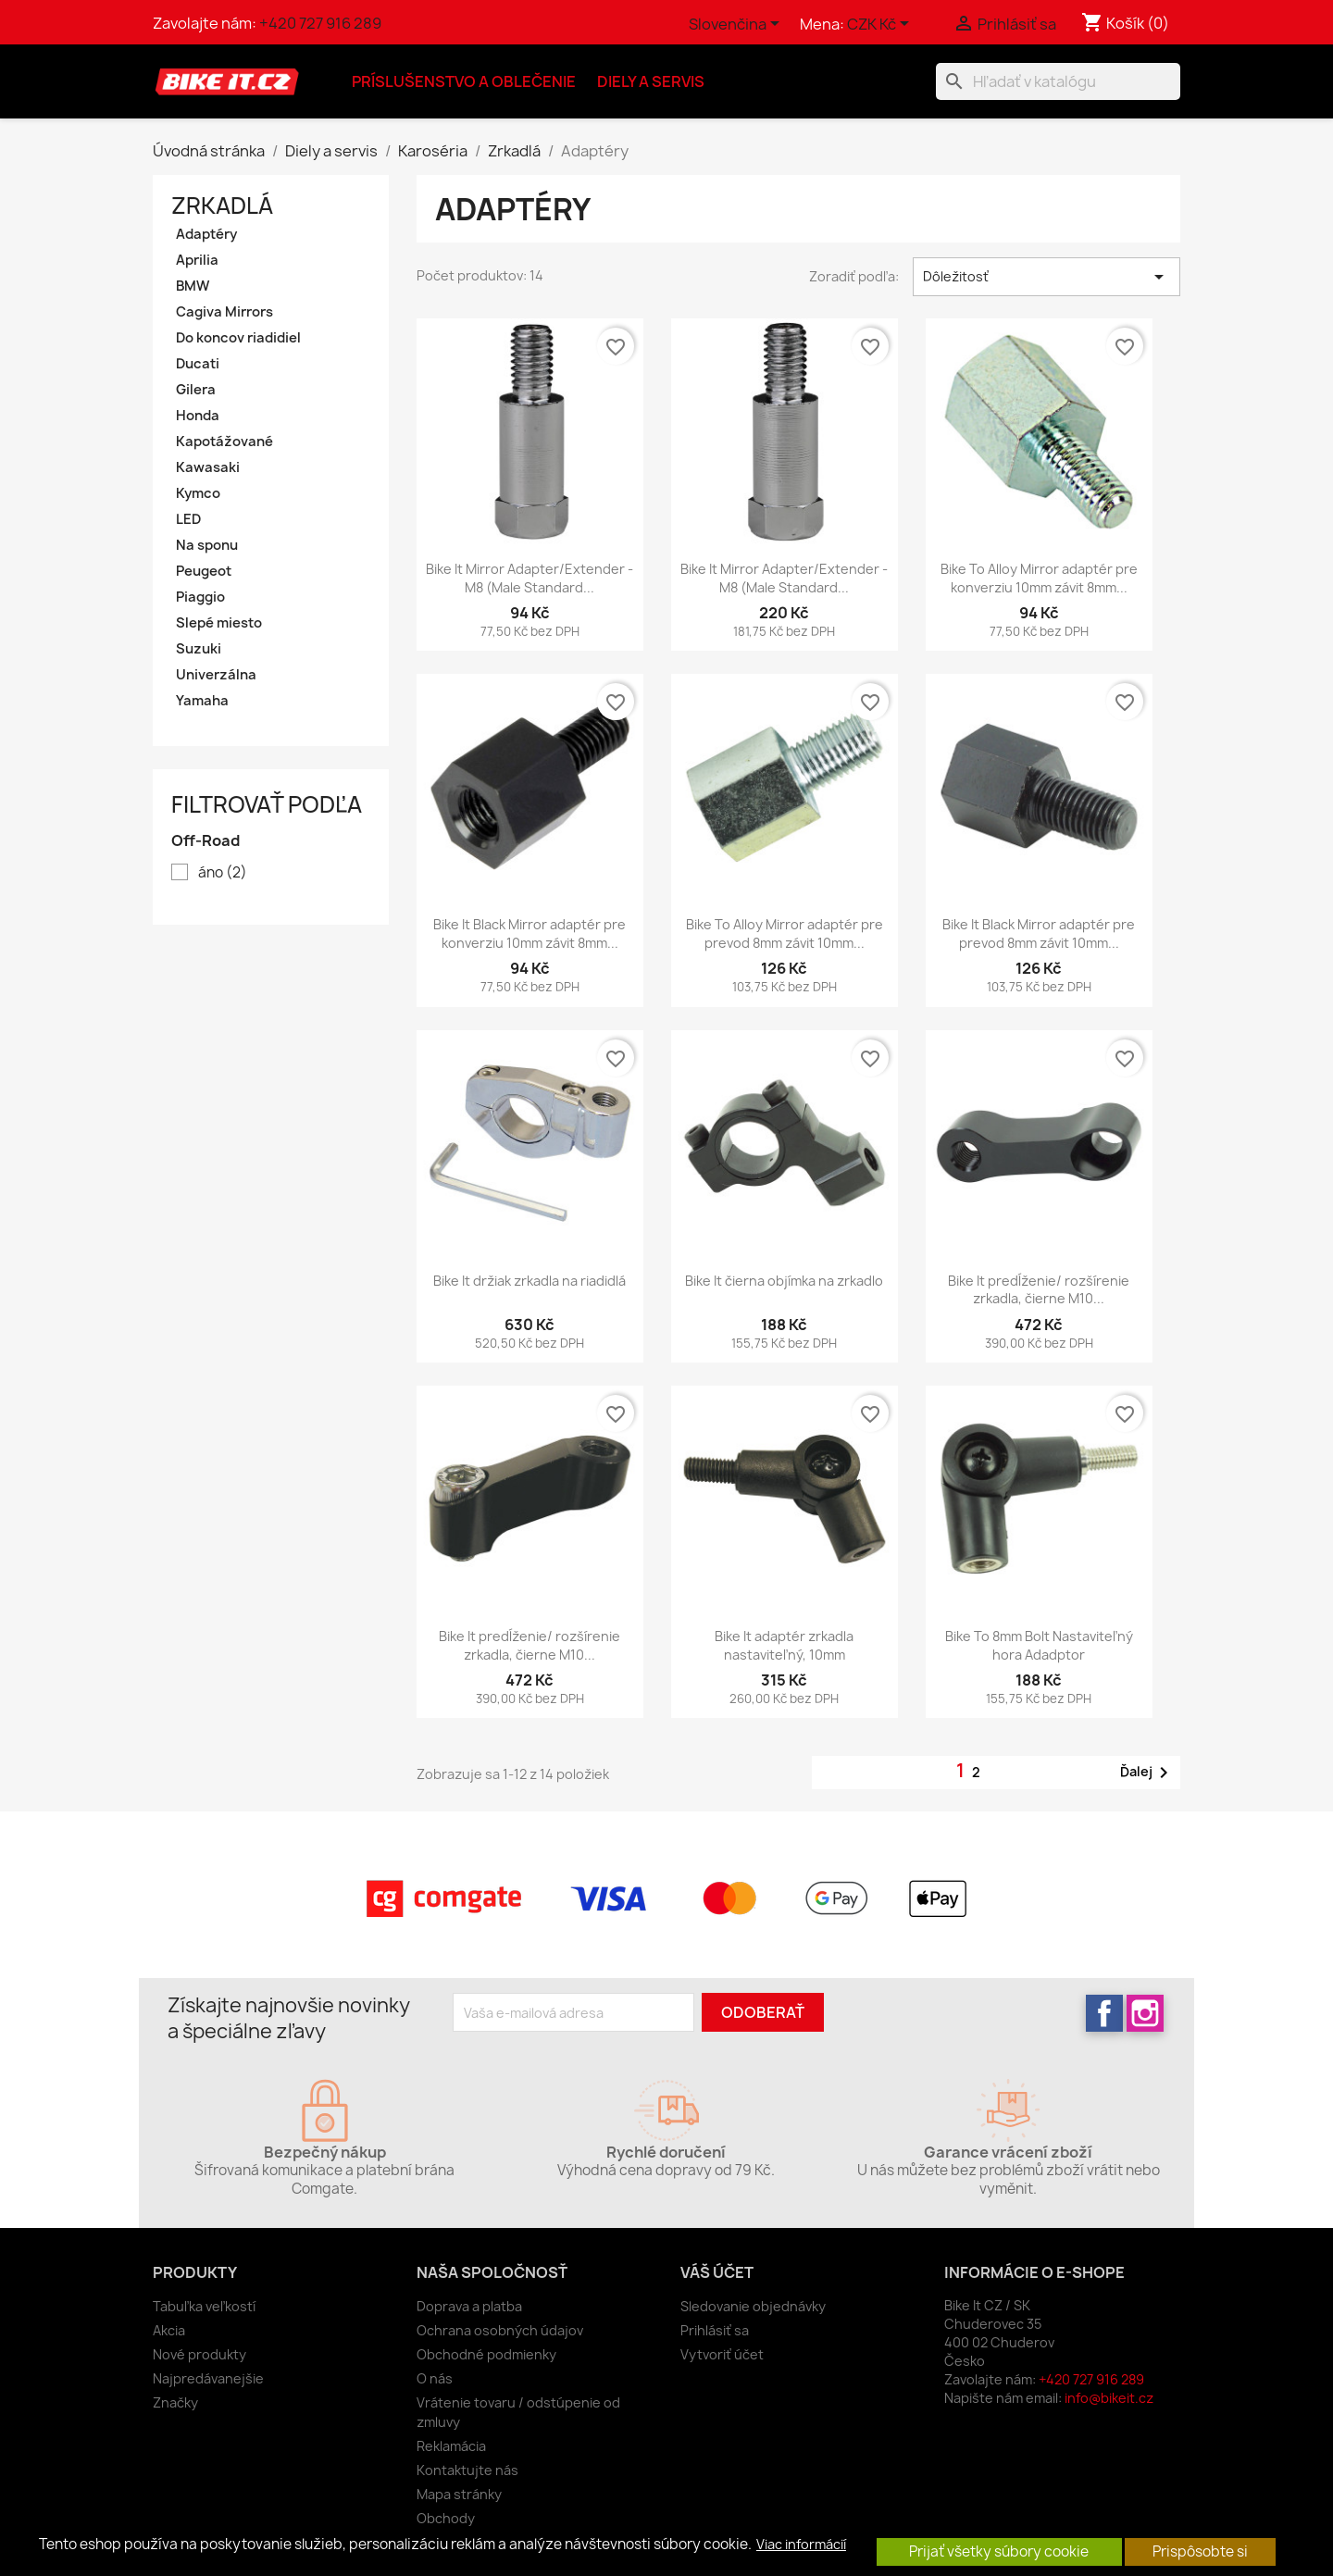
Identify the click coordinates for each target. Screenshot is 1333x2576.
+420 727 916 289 (320, 23)
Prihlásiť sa (714, 2330)
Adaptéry (206, 234)
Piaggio (200, 597)
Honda (197, 415)
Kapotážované (224, 441)
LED (188, 519)
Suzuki (198, 649)
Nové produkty (199, 2354)
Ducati (197, 364)
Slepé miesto (219, 623)
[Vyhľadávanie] (1058, 81)
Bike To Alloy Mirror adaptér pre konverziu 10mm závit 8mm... (1039, 578)
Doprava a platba (469, 2306)
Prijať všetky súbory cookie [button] (999, 2551)
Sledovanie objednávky (753, 2306)
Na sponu (207, 545)
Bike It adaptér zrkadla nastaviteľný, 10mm (784, 1645)
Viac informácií (801, 2544)
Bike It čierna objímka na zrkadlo (784, 1280)
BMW (192, 286)
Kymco (198, 493)
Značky (175, 2402)
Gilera (196, 389)
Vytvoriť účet (722, 2354)
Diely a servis (650, 81)
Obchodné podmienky (486, 2354)
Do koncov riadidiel (238, 338)
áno (222, 873)
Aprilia (197, 260)
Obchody (446, 2518)
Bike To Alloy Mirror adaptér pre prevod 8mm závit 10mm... (784, 933)
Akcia (169, 2330)
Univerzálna (216, 675)
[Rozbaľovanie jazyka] (737, 25)
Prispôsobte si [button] (1200, 2551)
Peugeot (203, 571)
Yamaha (202, 700)
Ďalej (1147, 1772)
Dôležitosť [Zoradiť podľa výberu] (1046, 277)
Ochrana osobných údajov (500, 2330)
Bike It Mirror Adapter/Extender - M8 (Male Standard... (529, 578)
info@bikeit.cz (1109, 2398)
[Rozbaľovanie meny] (881, 25)
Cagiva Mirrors (224, 312)
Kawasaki (208, 467)
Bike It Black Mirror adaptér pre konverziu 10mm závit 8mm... (529, 933)
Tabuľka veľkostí (204, 2306)
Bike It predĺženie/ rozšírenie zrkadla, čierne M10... (1038, 1290)
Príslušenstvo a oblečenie (464, 81)
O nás (435, 2378)
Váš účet (717, 2272)
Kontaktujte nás (467, 2470)
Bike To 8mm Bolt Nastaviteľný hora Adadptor (1039, 1645)
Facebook (1104, 2013)
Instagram (1145, 2013)
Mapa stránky (459, 2494)
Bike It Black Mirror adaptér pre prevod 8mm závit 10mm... (1038, 933)
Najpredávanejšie (208, 2378)
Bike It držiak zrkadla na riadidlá (529, 1280)
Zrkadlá (222, 205)
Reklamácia (451, 2446)
